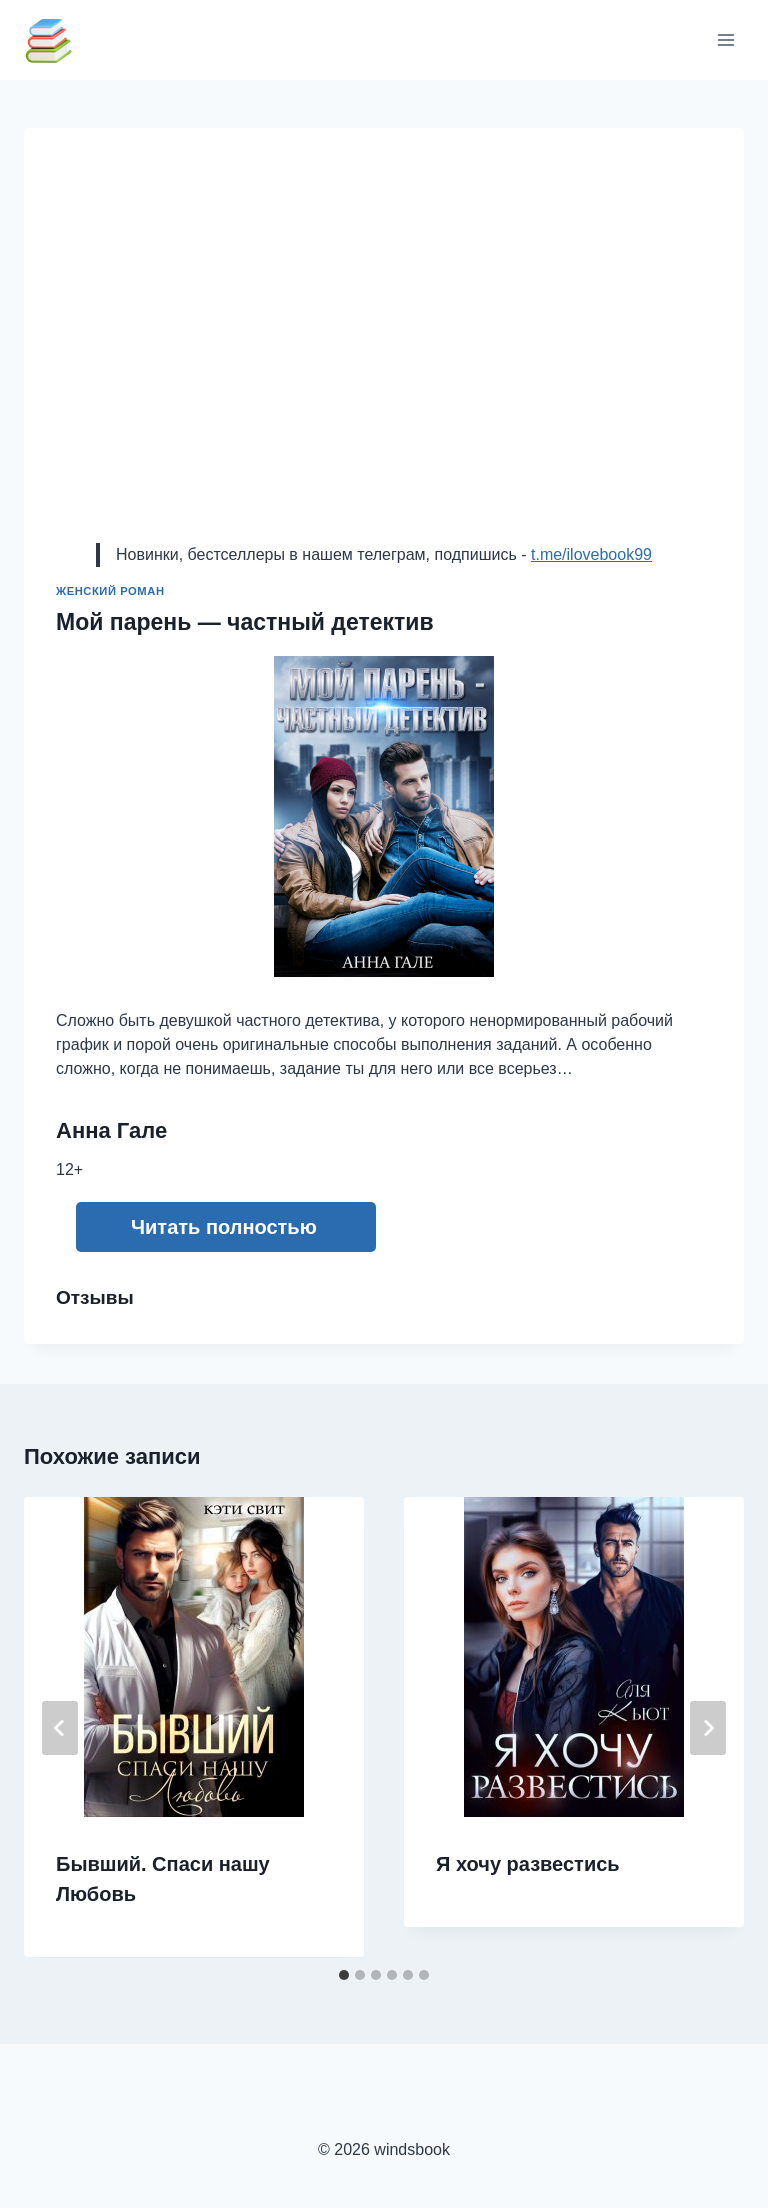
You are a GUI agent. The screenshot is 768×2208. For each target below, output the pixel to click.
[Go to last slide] (60, 1728)
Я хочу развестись (528, 1864)
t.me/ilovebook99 (591, 554)
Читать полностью (224, 1227)
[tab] (344, 1975)
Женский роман (110, 591)
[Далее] (708, 1728)
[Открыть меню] (725, 39)
